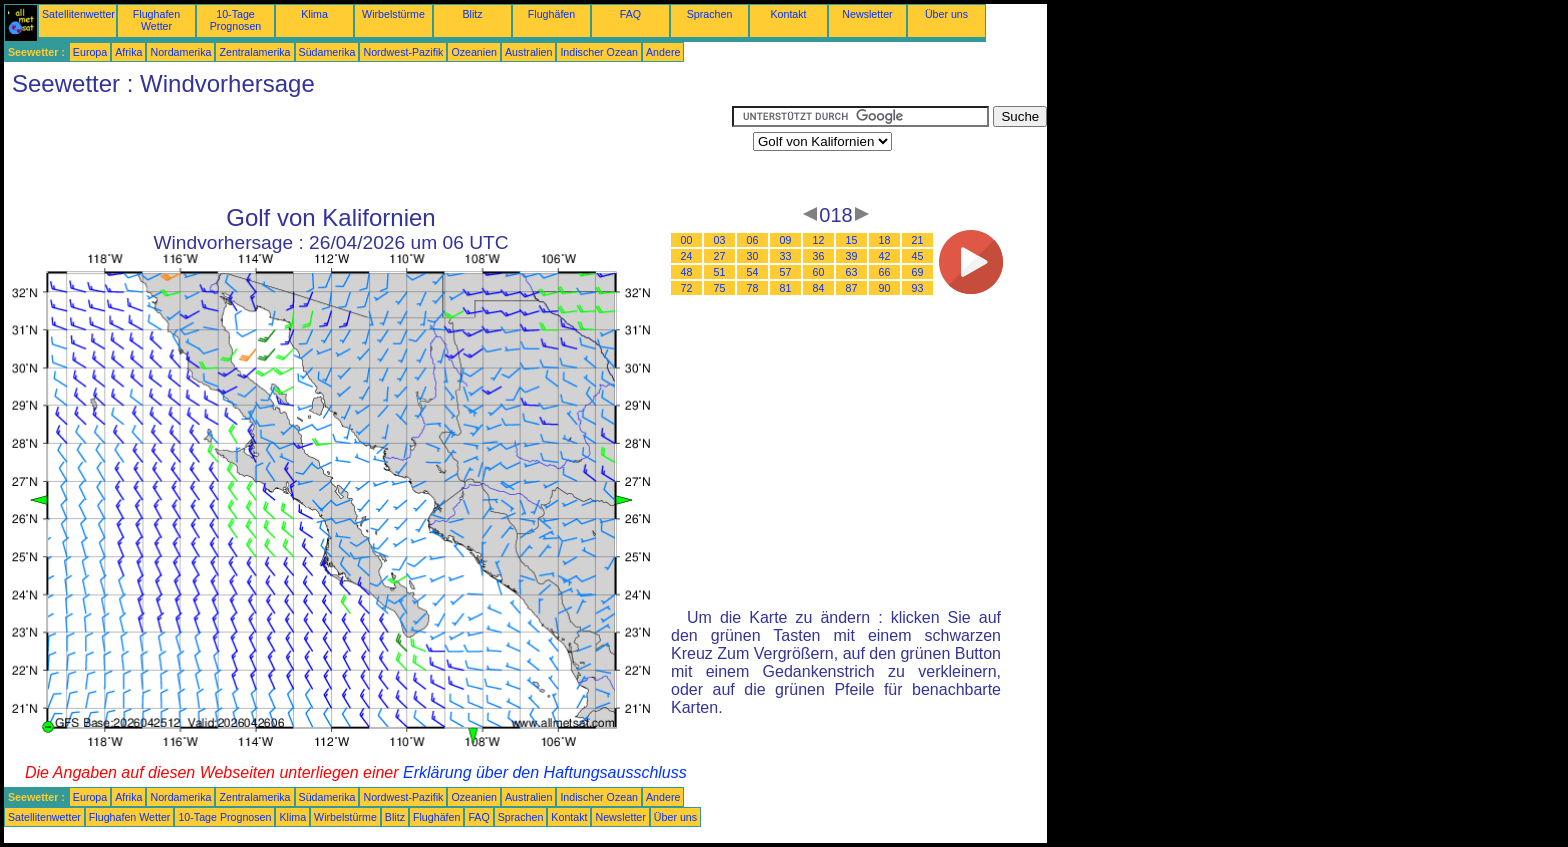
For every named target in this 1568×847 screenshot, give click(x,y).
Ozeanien (474, 52)
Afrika (128, 52)
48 (687, 272)
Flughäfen (551, 14)
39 (852, 256)
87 (852, 288)
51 (720, 272)
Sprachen (710, 14)
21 (918, 240)
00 (687, 240)
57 (786, 272)
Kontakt (788, 14)
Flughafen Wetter (156, 20)
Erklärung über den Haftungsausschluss (545, 772)
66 (885, 272)
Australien (528, 52)
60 (819, 272)
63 (852, 272)
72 (687, 288)
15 (852, 240)
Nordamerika (180, 52)
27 (720, 256)
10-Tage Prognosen (236, 20)
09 (786, 240)
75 (720, 288)
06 (753, 240)
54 (753, 272)
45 (918, 256)
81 (786, 288)
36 (819, 256)
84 (819, 288)
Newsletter (867, 14)
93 (918, 288)
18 (885, 240)
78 (753, 288)
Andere (663, 52)
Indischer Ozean (599, 52)
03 (720, 240)
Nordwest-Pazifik (403, 52)
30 (753, 256)
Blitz (472, 14)
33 (786, 256)
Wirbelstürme (393, 14)
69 (918, 272)
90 (885, 288)
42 (885, 256)
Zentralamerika (254, 52)
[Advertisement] (368, 151)
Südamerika (327, 52)
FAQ (630, 14)
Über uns (946, 14)
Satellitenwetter (78, 14)
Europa (90, 52)
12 (819, 240)
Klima (314, 14)
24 (687, 256)
